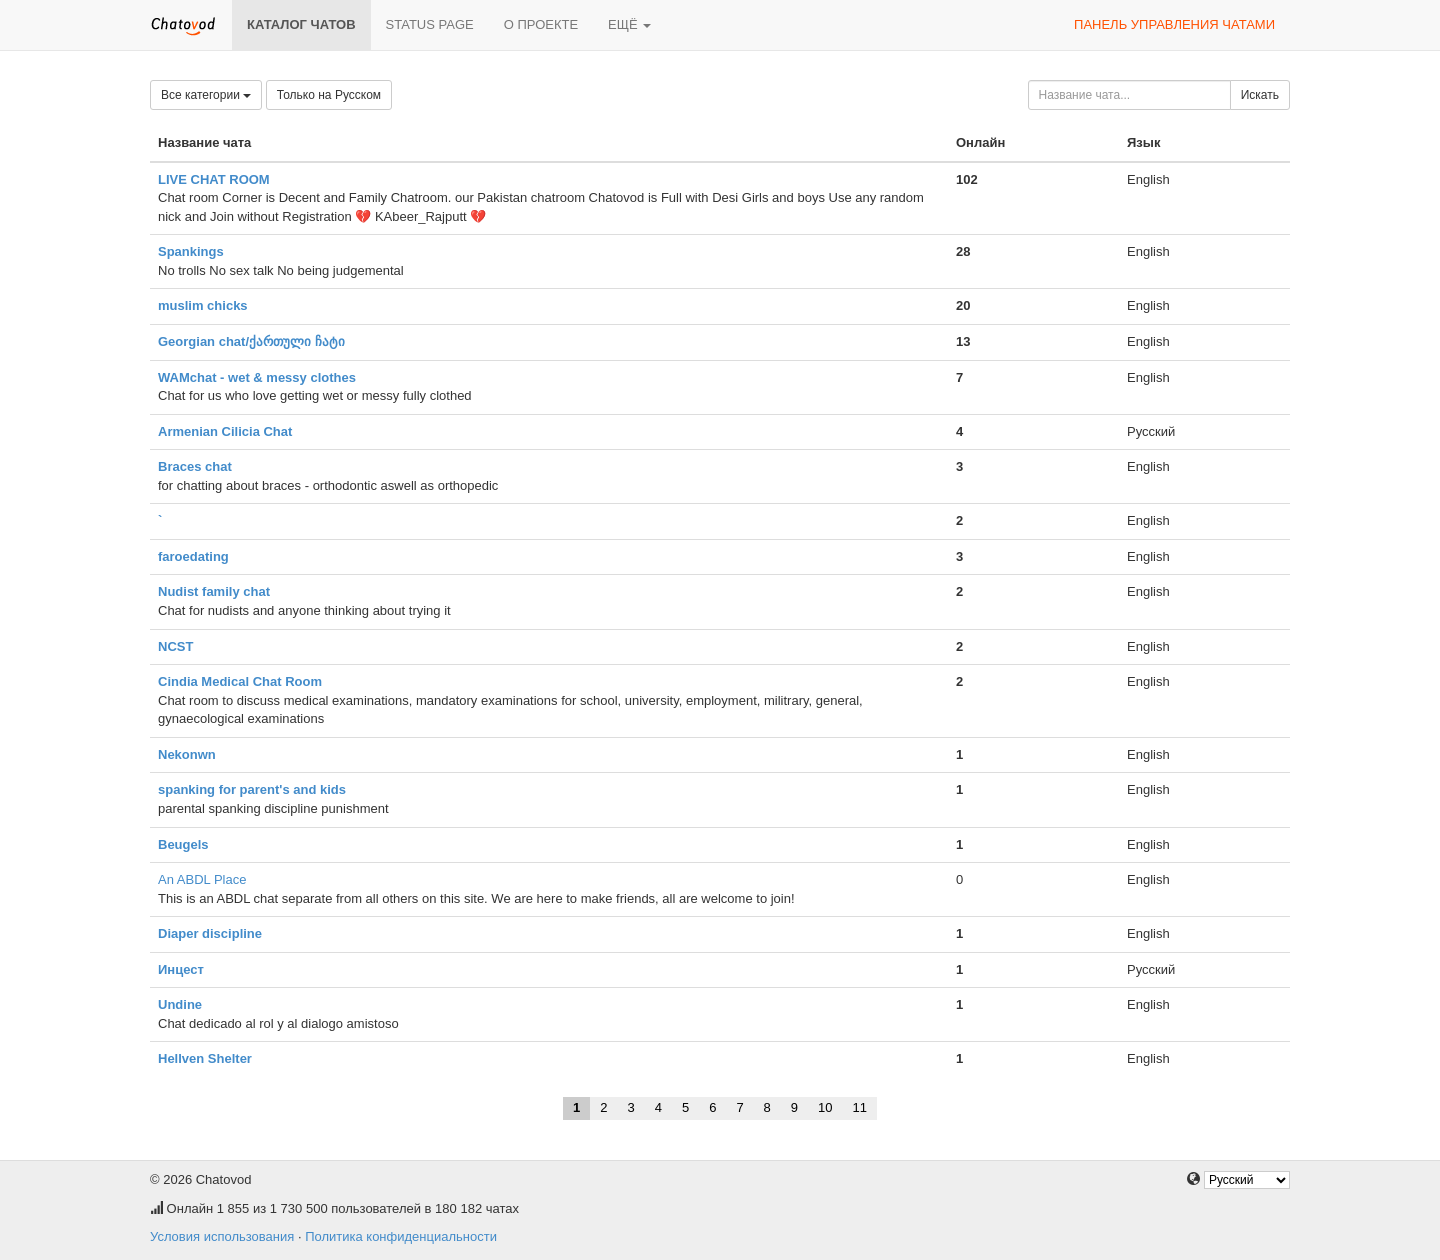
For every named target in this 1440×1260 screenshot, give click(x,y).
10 (825, 1107)
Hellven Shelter (205, 1058)
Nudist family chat (214, 591)
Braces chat (195, 466)
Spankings (191, 251)
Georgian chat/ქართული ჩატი (251, 341)
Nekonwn (187, 754)
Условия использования (222, 1236)
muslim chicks (203, 305)
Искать (1260, 95)
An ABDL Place (202, 879)
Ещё (629, 24)
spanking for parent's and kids (252, 789)
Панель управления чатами (1174, 24)
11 (860, 1107)
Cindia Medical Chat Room (240, 681)
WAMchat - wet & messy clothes (257, 377)
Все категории (206, 95)
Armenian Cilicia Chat (225, 431)
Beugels (183, 844)
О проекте (541, 24)
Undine (180, 1004)
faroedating (193, 556)
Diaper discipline (210, 933)
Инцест (181, 969)
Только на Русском (329, 95)
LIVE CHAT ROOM (214, 179)
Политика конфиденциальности (401, 1236)
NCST (175, 646)
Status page (430, 24)
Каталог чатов (301, 24)
